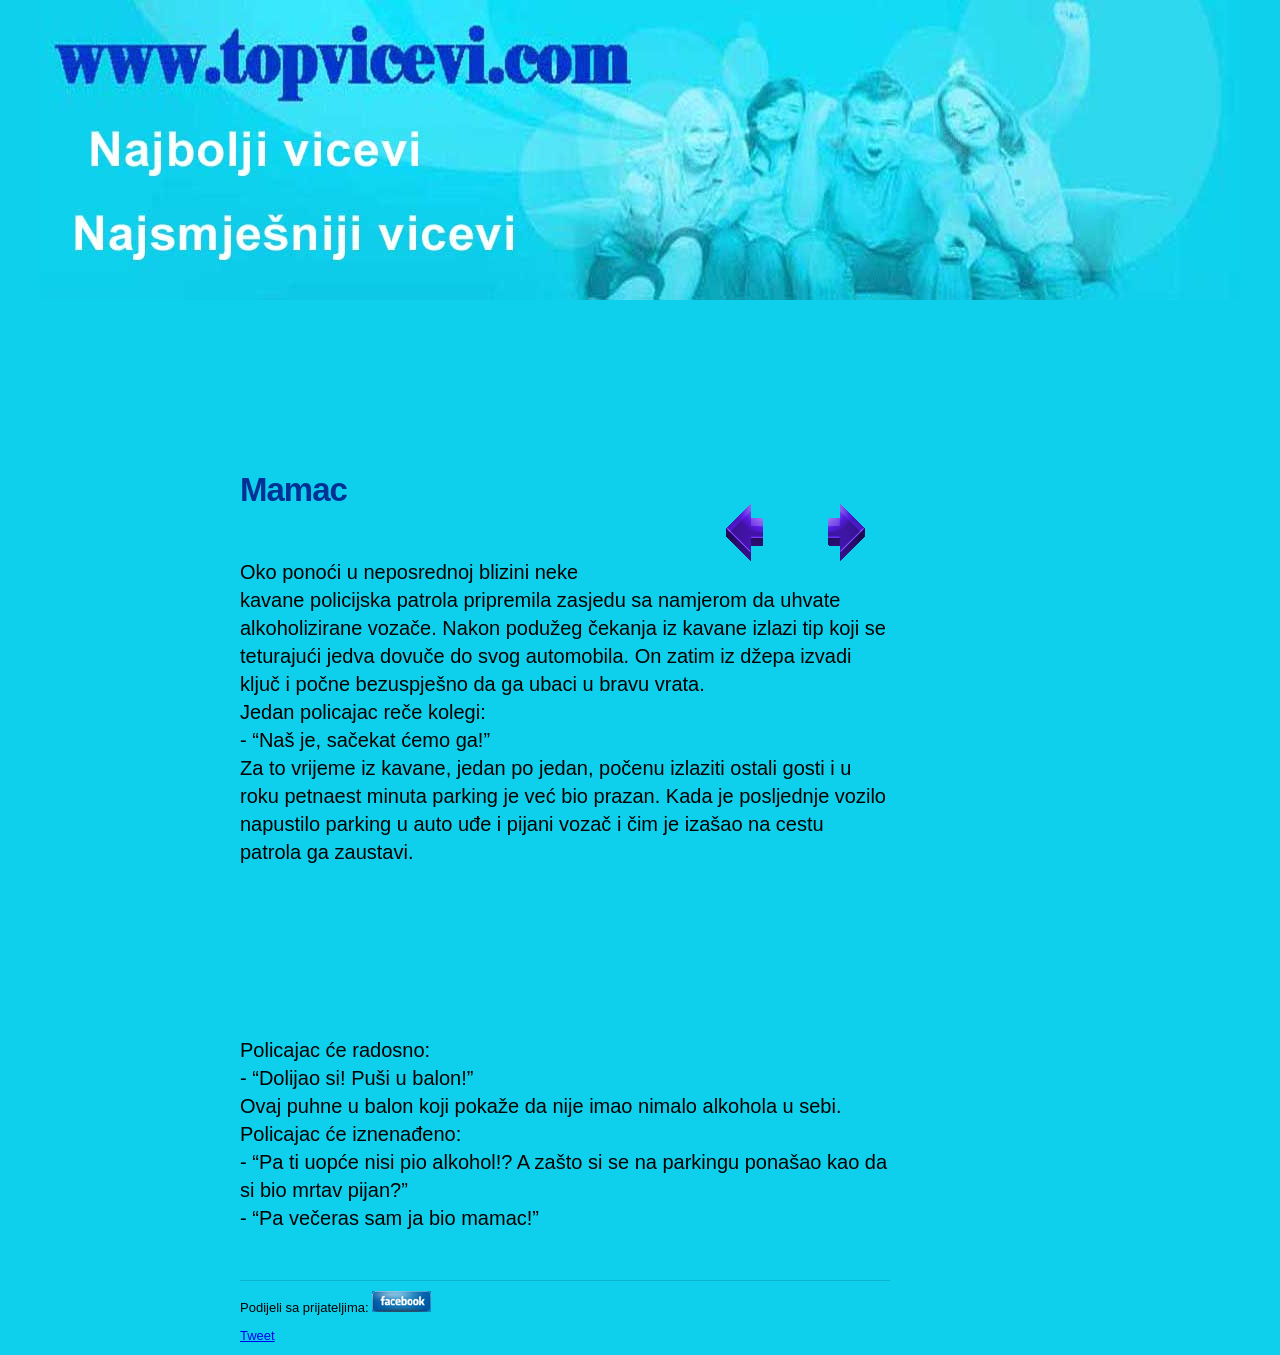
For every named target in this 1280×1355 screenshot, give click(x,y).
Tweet (257, 1335)
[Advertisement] (642, 375)
